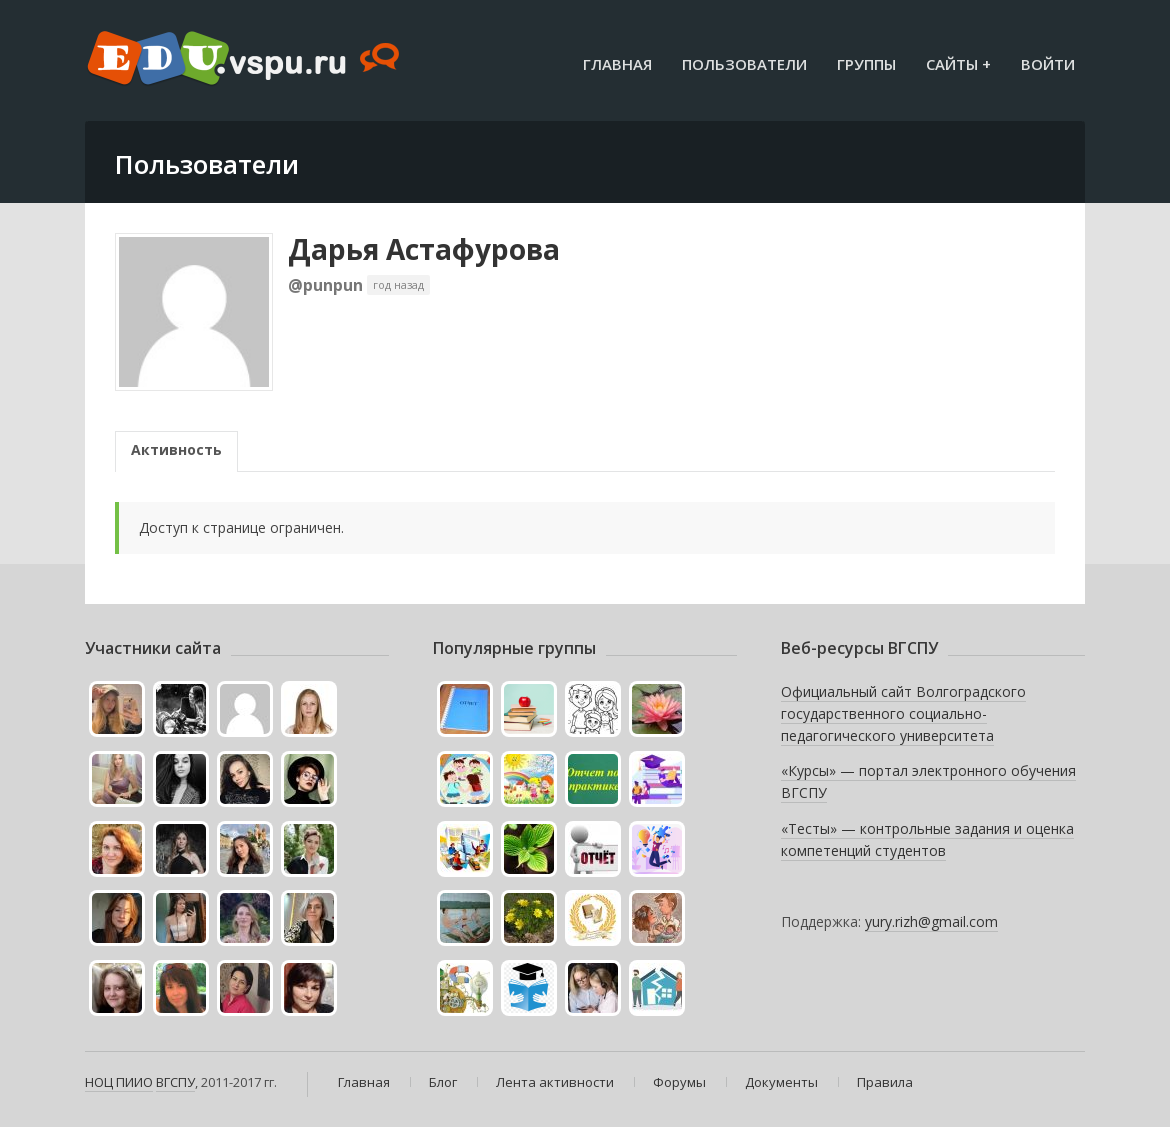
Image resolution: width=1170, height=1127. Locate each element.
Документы (781, 1082)
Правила (885, 1082)
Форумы (679, 1082)
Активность (176, 449)
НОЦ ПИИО (119, 1082)
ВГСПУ (175, 1082)
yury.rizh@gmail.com (931, 921)
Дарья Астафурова (424, 249)
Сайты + (958, 64)
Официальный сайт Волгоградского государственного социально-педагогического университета (903, 713)
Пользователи (744, 64)
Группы (866, 64)
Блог (443, 1082)
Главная (617, 64)
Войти (1048, 64)
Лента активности (555, 1082)
